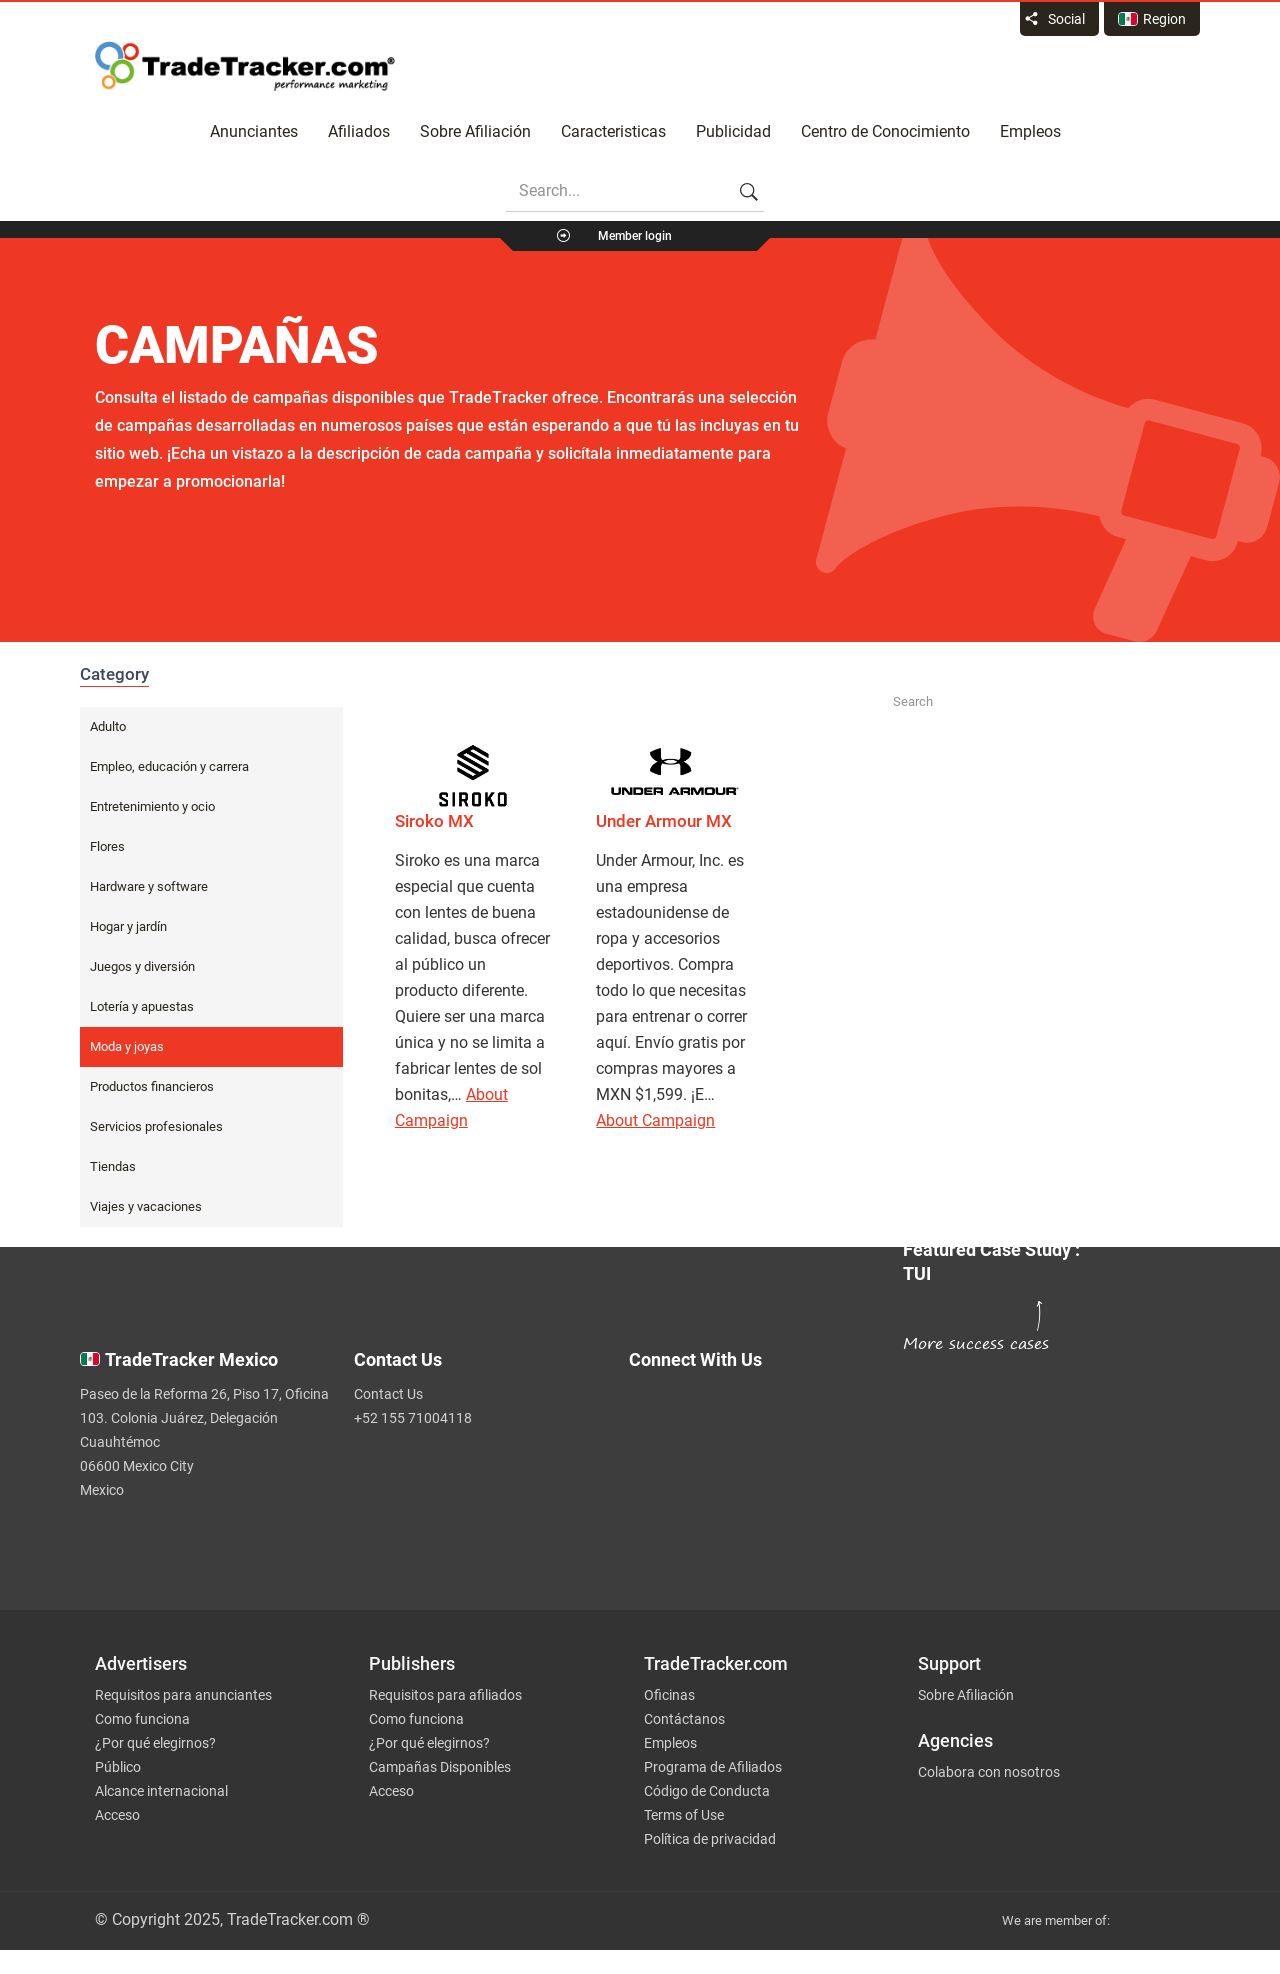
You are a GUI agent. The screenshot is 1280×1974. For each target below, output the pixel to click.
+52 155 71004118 (413, 1418)
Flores (107, 846)
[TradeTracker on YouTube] (760, 1527)
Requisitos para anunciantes (183, 1695)
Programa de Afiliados (713, 1767)
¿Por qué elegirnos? (155, 1743)
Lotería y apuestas (142, 1006)
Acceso (117, 1815)
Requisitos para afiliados (445, 1695)
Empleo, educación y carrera (169, 766)
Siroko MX (434, 821)
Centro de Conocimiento (885, 131)
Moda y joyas (127, 1046)
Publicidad (733, 131)
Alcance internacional (161, 1791)
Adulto (108, 726)
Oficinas (669, 1695)
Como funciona (142, 1719)
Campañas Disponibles (440, 1767)
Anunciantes (254, 131)
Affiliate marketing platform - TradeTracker (245, 66)
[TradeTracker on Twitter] (753, 1415)
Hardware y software (149, 886)
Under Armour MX (664, 821)
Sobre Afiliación (475, 131)
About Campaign (655, 1120)
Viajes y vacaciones (146, 1206)
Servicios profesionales (156, 1126)
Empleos (1030, 131)
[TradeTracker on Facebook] (753, 1455)
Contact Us (388, 1394)
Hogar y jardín (128, 926)
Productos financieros (152, 1086)
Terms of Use (684, 1815)
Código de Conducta (707, 1791)
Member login (635, 236)
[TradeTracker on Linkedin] (753, 1495)
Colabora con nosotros (989, 1772)
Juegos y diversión (142, 966)
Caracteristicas (613, 131)
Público (118, 1767)
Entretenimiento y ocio (152, 806)
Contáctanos (684, 1719)
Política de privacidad (710, 1839)
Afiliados (359, 131)
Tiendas (113, 1166)
